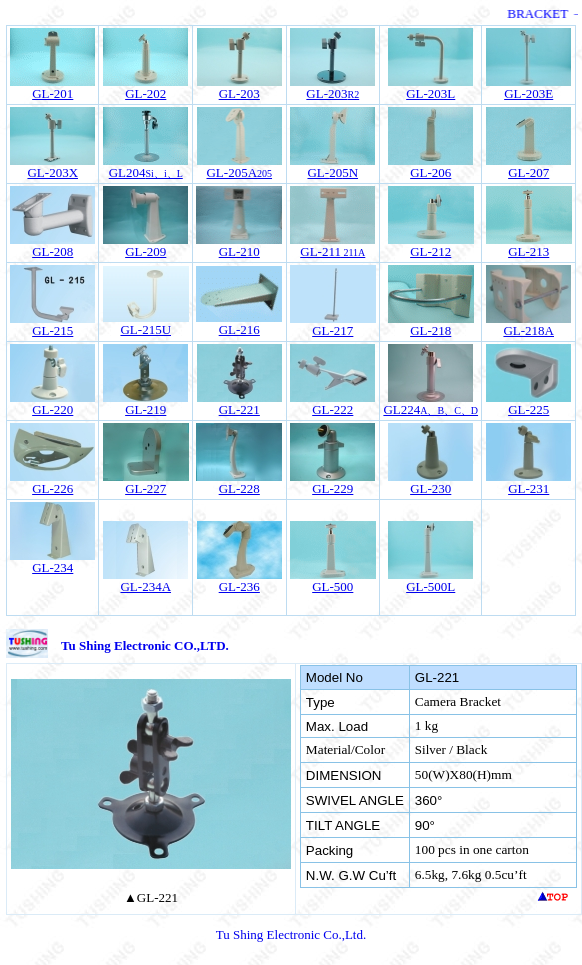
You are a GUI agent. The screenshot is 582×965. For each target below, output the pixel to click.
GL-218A (528, 330)
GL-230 (430, 488)
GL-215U (145, 329)
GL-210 (239, 251)
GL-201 (52, 93)
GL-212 (430, 251)
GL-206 (430, 172)
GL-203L (430, 93)
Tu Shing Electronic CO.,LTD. (145, 645)
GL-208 (52, 251)
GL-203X (52, 172)
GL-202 (145, 93)
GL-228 (239, 488)
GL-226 (52, 488)
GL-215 (52, 330)
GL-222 (332, 409)
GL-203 (239, 93)
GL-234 (52, 567)
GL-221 (239, 409)
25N (332, 172)
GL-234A (145, 586)
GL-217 (332, 330)
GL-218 (430, 330)
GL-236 (239, 586)
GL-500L (430, 586)
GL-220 (52, 409)
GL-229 (332, 488)
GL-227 (145, 488)
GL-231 (528, 488)
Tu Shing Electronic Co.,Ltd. (291, 934)
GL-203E (528, 93)
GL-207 (528, 172)
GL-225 (528, 409)
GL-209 (145, 251)
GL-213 (528, 251)
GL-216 (239, 329)
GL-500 (332, 586)
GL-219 (145, 409)
